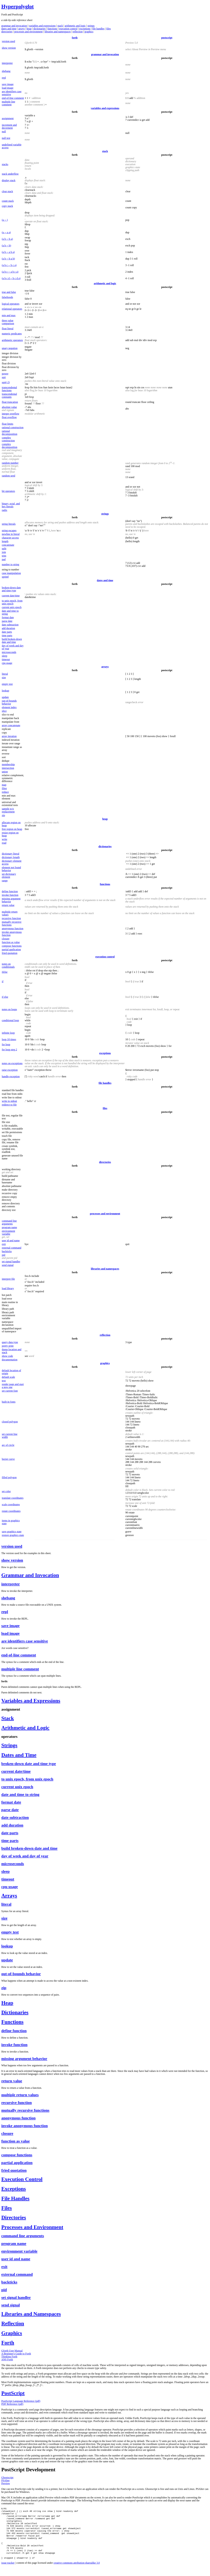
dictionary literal (10, 853)
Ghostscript (7, 2477)
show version (9, 47)
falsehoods (7, 297)
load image (7, 87)
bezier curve (8, 1459)
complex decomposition (9, 446)
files (108, 28)
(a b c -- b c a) (9, 265)
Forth (7, 2343)
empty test (7, 684)
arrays (21, 28)
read (4, 842)
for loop (6, 1044)
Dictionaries (14, 2012)
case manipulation (11, 573)
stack (60, 25)
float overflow (9, 417)
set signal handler (11, 1261)
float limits (7, 423)
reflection (78, 31)
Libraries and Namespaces (31, 2314)
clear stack (7, 191)
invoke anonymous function (24, 2126)
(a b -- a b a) (8, 252)
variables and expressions (42, 25)
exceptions (84, 28)
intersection (8, 768)
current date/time (11, 595)
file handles (98, 28)
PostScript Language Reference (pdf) (20, 2401)
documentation (9, 1359)
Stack (7, 1718)
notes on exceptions (12, 1063)
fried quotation (9, 953)
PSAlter (5, 2480)
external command (11, 1247)
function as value (11, 942)
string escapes (9, 530)
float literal (7, 328)
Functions (12, 2022)
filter (4, 788)
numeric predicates (12, 333)
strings (91, 25)
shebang (6, 71)
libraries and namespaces (57, 31)
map (4, 784)
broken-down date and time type (11, 589)
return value (8, 905)
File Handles (15, 2198)
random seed (8, 475)
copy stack (7, 206)
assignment (8, 118)
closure (5, 938)
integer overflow (10, 413)
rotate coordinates (11, 1511)
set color (6, 1491)
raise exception (10, 1069)
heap (29, 28)
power (5, 373)
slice (4, 711)
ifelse (5, 972)
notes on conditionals (8, 965)
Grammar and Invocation (30, 1575)
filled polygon (9, 1477)
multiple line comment (8, 103)
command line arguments (9, 1222)
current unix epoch (11, 607)
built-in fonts (8, 1401)
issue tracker (7, 2573)
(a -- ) (5, 220)
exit (4, 1244)
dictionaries (39, 28)
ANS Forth (7, 2359)
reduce (5, 792)
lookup (5, 690)
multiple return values (20, 2095)
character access (10, 537)
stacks (5, 164)
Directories (13, 2217)
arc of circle (8, 1445)
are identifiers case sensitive (24, 1641)
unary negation (10, 348)
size (4, 677)
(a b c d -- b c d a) (11, 278)
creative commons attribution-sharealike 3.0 (76, 2573)
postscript (166, 37)
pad (4, 559)
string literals (9, 524)
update (5, 697)
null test (6, 138)
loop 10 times (9, 1039)
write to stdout (9, 1101)
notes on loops (9, 1009)
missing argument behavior (24, 2058)
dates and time (8, 28)
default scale (8, 1377)
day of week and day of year (24, 1856)
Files (6, 2208)
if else (5, 996)
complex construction (8, 439)
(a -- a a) (6, 232)
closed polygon (10, 1421)
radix (4, 510)
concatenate (8, 545)
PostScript (13, 2393)
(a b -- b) (6, 245)
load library (8, 1288)
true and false (9, 292)
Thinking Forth (9, 2356)
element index (9, 707)
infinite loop (8, 1032)
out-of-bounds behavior (9, 702)
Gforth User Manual (12, 2350)
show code (7, 1356)
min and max (9, 315)
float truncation (10, 402)
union (5, 771)
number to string (10, 564)
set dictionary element (9, 875)
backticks (7, 1251)
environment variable (8, 1232)
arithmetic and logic (75, 25)
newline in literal (11, 534)
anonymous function (12, 928)
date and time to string (20, 1794)
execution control (68, 28)
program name (9, 1227)
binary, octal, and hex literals (11, 505)
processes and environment (28, 31)
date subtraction (10, 624)
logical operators (10, 303)
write (4, 839)
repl (4, 77)
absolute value (9, 407)
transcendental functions (9, 389)
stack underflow (10, 173)
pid (3, 1255)
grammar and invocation (14, 25)
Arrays (9, 1895)
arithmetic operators (12, 340)
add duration (8, 628)
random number (10, 462)
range (5, 880)
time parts (7, 635)
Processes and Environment (32, 2227)
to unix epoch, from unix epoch (12, 602)
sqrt (4, 377)
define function (10, 891)
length (5, 541)
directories (6, 31)
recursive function (11, 918)
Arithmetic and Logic (25, 1728)
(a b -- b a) (7, 239)
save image (8, 84)
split (4, 548)
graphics (88, 31)
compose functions (11, 945)
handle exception (11, 1076)
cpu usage (7, 663)
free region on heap (12, 829)
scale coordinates (11, 1504)
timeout (6, 659)
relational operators (12, 308)
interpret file (8, 1279)
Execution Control (21, 2179)
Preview (5, 2483)
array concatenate (11, 725)
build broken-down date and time (12, 640)
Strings (9, 1745)
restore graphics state (13, 1535)
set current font (10, 1390)
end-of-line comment (13, 98)
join (4, 552)
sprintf (5, 576)
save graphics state (11, 1531)
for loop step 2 (9, 1049)
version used (8, 41)
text (4, 1380)
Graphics (11, 2333)
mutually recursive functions (25, 2110)
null (4, 131)
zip (3, 815)
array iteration (9, 736)
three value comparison (8, 322)
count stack (8, 200)
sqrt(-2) (6, 382)
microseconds (9, 652)
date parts (7, 631)
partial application (11, 949)
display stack (8, 180)
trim (4, 555)
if (2, 981)
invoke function (10, 895)
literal (5, 673)
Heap (7, 2003)
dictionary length (11, 857)
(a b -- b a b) (8, 258)
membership (8, 764)
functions (52, 28)
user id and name (11, 1240)
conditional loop (10, 1020)
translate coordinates (12, 1498)
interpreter (7, 63)
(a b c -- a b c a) (10, 271)
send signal (8, 1265)
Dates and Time (18, 1755)
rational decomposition (9, 432)
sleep (4, 655)
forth (75, 37)
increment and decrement (9, 126)
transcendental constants (9, 395)
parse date (7, 621)
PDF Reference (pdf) (12, 2404)
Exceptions (13, 2189)
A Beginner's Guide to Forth (16, 2353)
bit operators (8, 491)
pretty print (8, 1345)
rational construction (12, 427)
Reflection (12, 2323)
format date (8, 617)
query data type (10, 1342)
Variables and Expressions (30, 1701)
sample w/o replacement (8, 810)
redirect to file (9, 1104)
